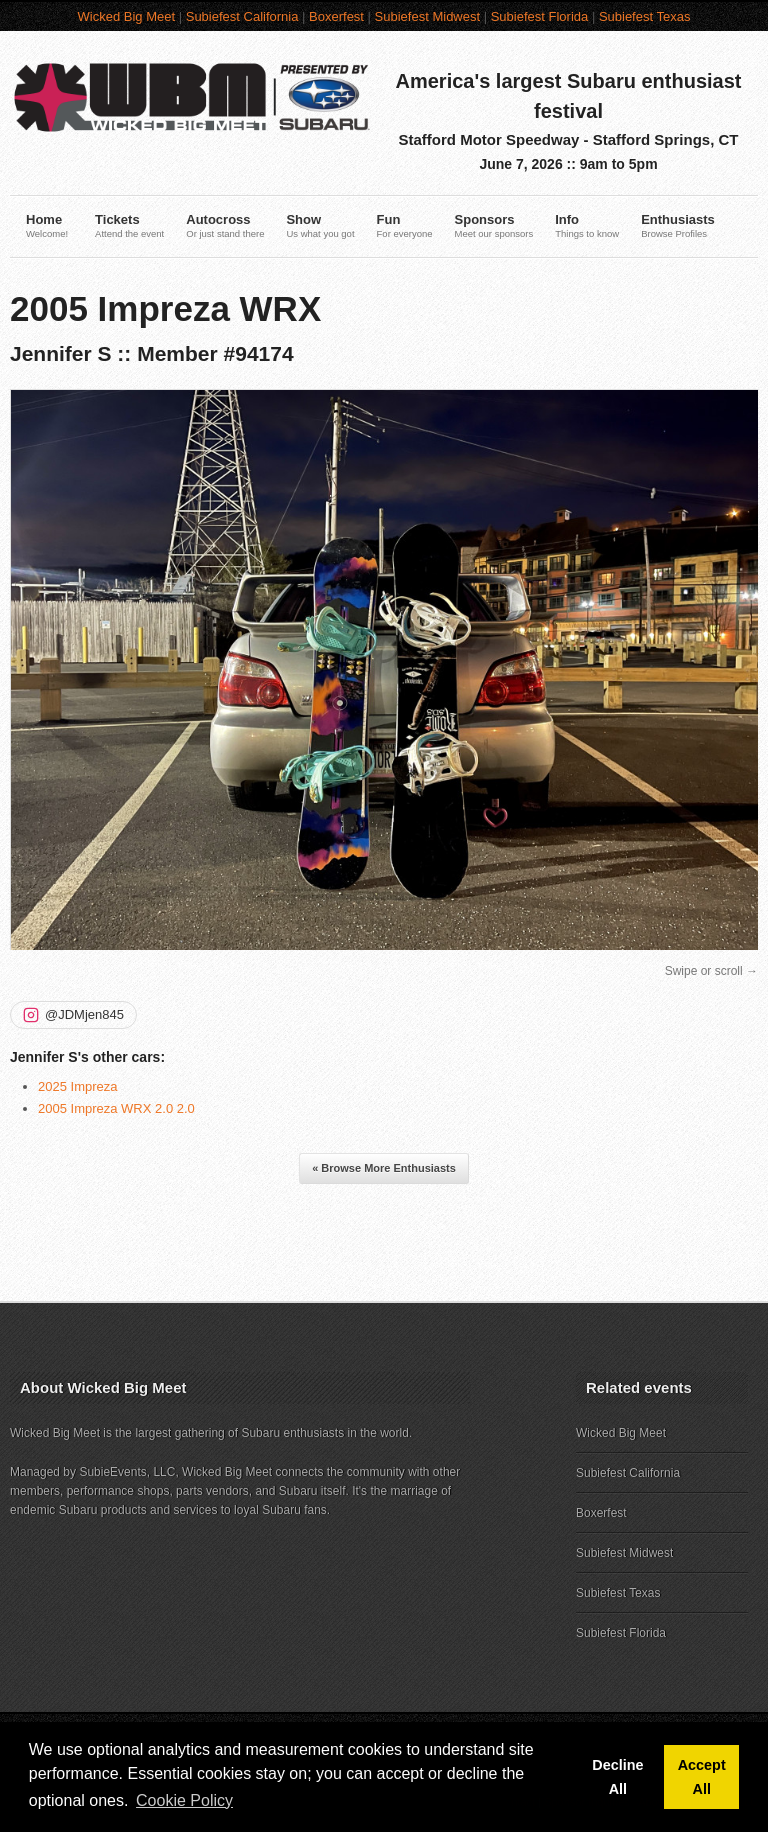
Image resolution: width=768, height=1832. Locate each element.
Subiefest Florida (540, 16)
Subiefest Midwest (428, 16)
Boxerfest (336, 16)
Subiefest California (242, 16)
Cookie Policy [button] (184, 1800)
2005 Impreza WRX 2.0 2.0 (116, 1108)
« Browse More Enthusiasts (384, 1168)
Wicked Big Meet (127, 16)
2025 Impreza (78, 1086)
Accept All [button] (702, 1777)
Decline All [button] (617, 1777)
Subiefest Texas (645, 16)
